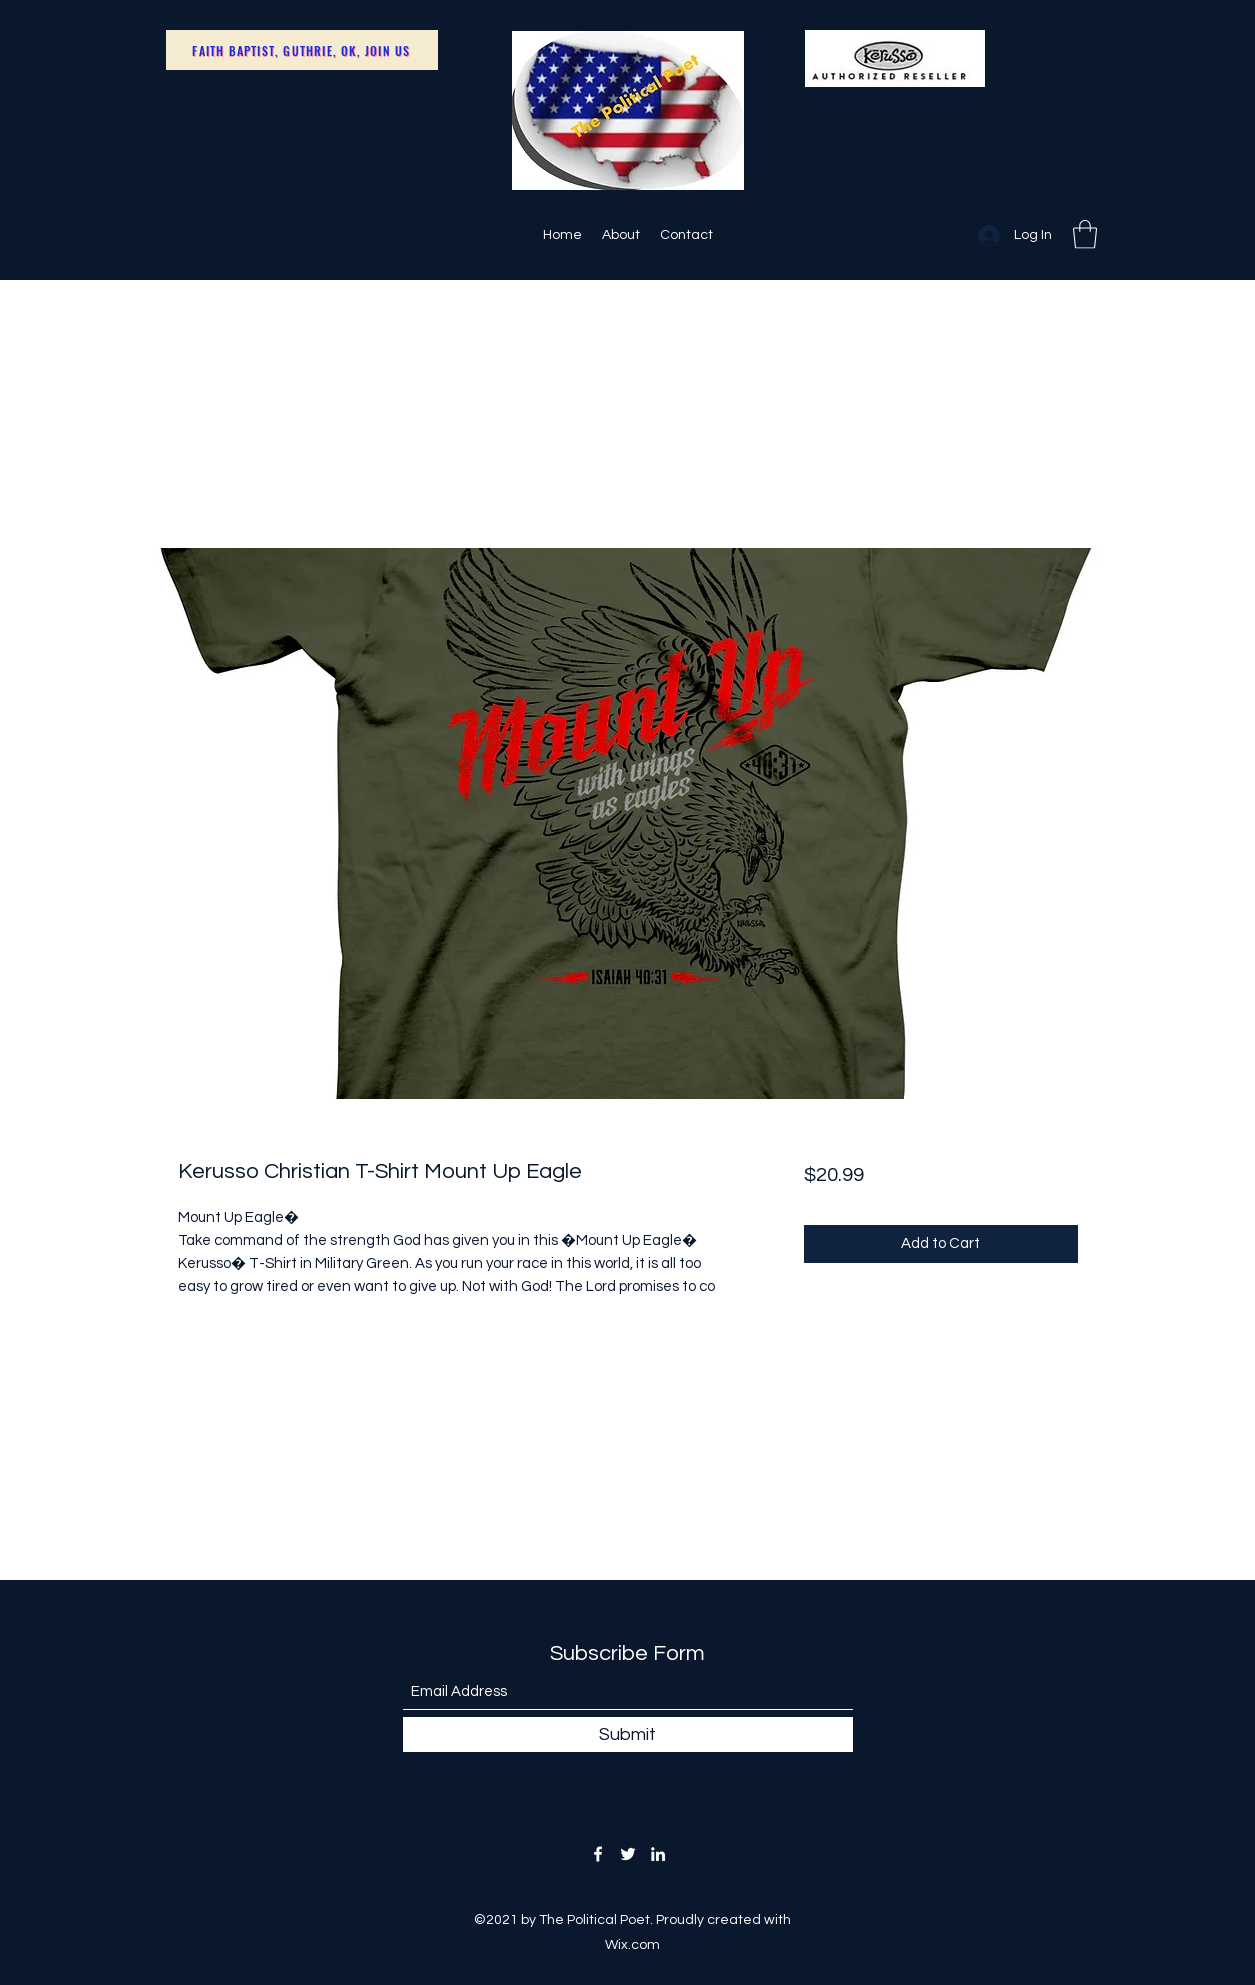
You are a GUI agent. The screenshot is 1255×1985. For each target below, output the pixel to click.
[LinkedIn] (658, 1854)
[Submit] (628, 1734)
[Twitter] (628, 1854)
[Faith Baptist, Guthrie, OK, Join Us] (302, 50)
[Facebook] (598, 1854)
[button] (1085, 234)
